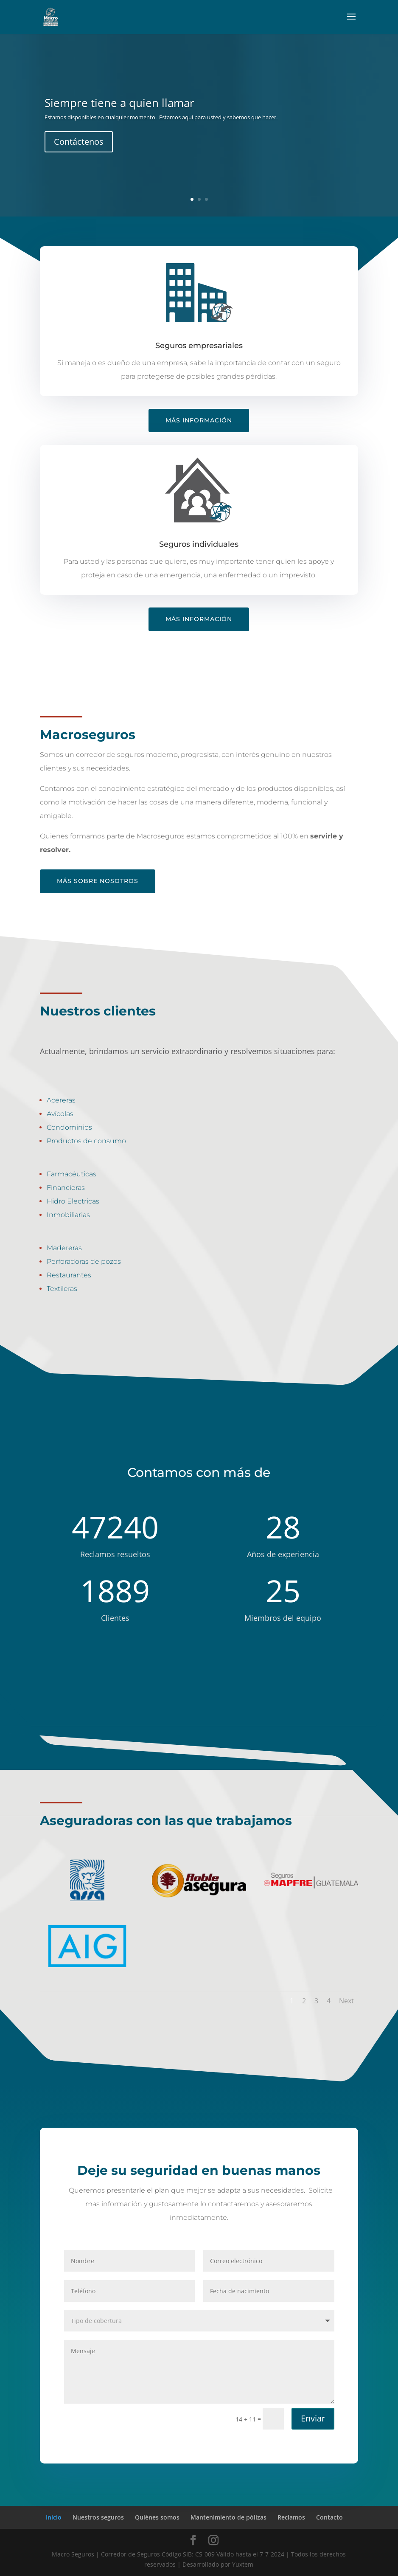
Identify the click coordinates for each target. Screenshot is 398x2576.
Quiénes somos (157, 2517)
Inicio (54, 2517)
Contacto (329, 2517)
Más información (198, 420)
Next (346, 2000)
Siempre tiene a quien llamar (119, 102)
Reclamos (291, 2517)
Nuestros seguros (98, 2517)
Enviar (318, 2424)
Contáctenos (79, 141)
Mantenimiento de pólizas (228, 2517)
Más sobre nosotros (97, 881)
